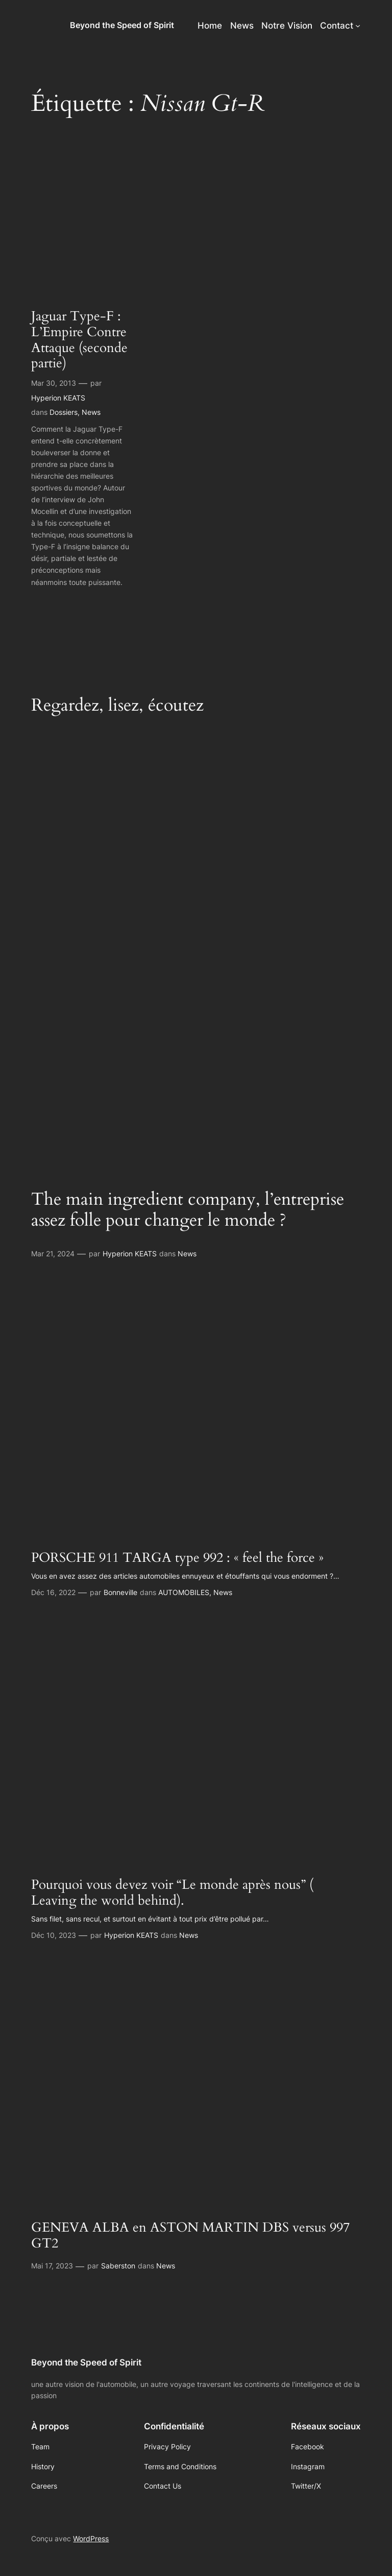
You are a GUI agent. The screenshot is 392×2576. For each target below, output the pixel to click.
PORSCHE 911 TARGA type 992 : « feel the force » (177, 1558)
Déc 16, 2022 (53, 1592)
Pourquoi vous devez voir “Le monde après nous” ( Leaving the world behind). (172, 1893)
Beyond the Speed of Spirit (122, 25)
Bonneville (120, 1592)
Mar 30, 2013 (53, 383)
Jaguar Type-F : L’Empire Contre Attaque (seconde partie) (79, 340)
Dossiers (64, 412)
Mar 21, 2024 (53, 1253)
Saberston (118, 2265)
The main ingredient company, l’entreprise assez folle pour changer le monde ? (187, 1210)
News (91, 412)
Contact (336, 25)
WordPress (91, 2538)
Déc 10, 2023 (53, 1935)
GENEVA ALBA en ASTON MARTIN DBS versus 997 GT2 (190, 2236)
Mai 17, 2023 (52, 2265)
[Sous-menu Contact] (357, 25)
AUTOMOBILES (183, 1592)
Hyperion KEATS (58, 397)
